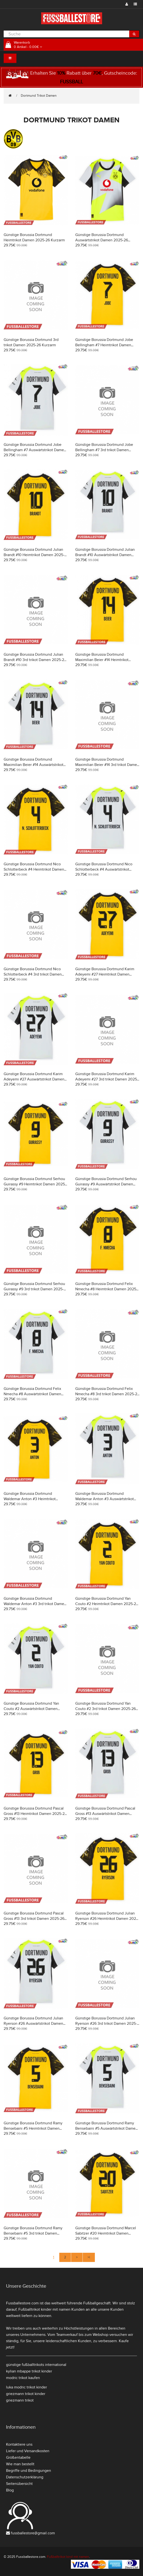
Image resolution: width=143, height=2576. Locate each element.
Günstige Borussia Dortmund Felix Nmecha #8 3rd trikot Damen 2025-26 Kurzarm (107, 1394)
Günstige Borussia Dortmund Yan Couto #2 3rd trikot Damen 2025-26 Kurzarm (105, 1709)
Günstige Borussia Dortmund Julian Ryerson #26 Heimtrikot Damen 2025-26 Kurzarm (107, 1918)
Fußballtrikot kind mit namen (68, 2557)
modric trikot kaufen (23, 2377)
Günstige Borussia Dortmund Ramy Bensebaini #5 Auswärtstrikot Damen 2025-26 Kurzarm (106, 2128)
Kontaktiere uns (19, 2444)
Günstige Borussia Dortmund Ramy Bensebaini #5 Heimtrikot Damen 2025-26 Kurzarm (33, 2128)
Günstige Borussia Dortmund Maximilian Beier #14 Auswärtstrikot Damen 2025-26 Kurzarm (33, 764)
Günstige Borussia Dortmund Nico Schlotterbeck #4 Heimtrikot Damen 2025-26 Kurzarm (34, 869)
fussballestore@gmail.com (33, 2533)
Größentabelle (18, 2457)
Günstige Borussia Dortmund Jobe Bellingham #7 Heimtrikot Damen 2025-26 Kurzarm (104, 345)
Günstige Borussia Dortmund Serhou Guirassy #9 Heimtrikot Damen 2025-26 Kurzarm (35, 1184)
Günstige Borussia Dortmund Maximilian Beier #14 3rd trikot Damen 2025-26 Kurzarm (107, 764)
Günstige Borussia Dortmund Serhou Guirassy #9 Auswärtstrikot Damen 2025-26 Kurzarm (106, 1184)
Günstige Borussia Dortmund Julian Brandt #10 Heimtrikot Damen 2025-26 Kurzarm (34, 555)
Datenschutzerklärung (24, 2477)
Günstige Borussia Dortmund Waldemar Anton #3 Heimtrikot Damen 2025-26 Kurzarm (30, 1499)
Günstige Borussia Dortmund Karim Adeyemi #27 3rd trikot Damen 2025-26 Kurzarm (106, 1079)
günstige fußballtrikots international (36, 2364)
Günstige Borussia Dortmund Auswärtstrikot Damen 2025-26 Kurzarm (101, 240)
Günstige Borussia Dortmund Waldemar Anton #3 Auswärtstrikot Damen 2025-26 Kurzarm (104, 1499)
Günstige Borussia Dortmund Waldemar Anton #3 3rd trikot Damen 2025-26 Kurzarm (35, 1604)
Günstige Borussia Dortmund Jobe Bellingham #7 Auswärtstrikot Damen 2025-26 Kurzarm (35, 450)
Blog (10, 2490)
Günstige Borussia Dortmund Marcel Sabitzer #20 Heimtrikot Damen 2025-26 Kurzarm (105, 2233)
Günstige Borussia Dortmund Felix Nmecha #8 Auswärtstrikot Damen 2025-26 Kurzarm (32, 1394)
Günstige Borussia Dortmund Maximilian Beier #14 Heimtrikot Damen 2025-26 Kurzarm (101, 660)
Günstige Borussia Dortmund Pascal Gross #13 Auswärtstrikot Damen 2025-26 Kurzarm (105, 1813)
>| (89, 2257)
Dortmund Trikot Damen (39, 96)
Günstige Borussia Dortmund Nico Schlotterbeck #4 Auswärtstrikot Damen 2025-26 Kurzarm (103, 869)
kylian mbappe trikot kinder (29, 2371)
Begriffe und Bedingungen (28, 2470)
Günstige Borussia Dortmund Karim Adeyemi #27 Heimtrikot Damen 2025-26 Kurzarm (104, 974)
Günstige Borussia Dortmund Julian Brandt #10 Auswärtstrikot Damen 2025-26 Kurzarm (105, 555)
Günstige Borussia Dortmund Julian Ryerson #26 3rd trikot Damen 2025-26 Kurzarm (106, 2023)
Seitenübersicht (19, 2483)
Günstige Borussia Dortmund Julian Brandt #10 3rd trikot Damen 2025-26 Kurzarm (35, 660)
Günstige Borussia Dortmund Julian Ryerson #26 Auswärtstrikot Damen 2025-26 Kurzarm (33, 2023)
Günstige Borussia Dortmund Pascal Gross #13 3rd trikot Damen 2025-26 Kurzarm (34, 1918)
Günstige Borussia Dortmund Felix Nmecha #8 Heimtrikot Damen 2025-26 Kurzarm (106, 1289)
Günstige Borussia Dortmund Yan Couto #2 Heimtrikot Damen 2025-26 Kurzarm (106, 1604)
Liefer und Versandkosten (27, 2451)
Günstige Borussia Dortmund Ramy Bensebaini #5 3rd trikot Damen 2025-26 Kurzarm (33, 2233)
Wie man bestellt (20, 2464)
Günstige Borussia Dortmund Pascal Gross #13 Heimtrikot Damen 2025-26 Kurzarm (35, 1813)
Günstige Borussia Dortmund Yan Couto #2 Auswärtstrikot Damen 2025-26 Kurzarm (31, 1709)
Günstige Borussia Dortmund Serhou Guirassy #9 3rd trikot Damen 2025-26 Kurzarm (34, 1289)
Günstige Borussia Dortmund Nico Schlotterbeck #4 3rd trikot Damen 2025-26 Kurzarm (33, 974)
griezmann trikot (20, 2400)
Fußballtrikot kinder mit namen (44, 2309)
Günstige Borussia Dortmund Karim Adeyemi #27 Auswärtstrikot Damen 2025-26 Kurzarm (34, 1079)
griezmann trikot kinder (25, 2393)
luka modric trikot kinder (26, 2387)
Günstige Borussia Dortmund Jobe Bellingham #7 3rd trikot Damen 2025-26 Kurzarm (104, 450)
